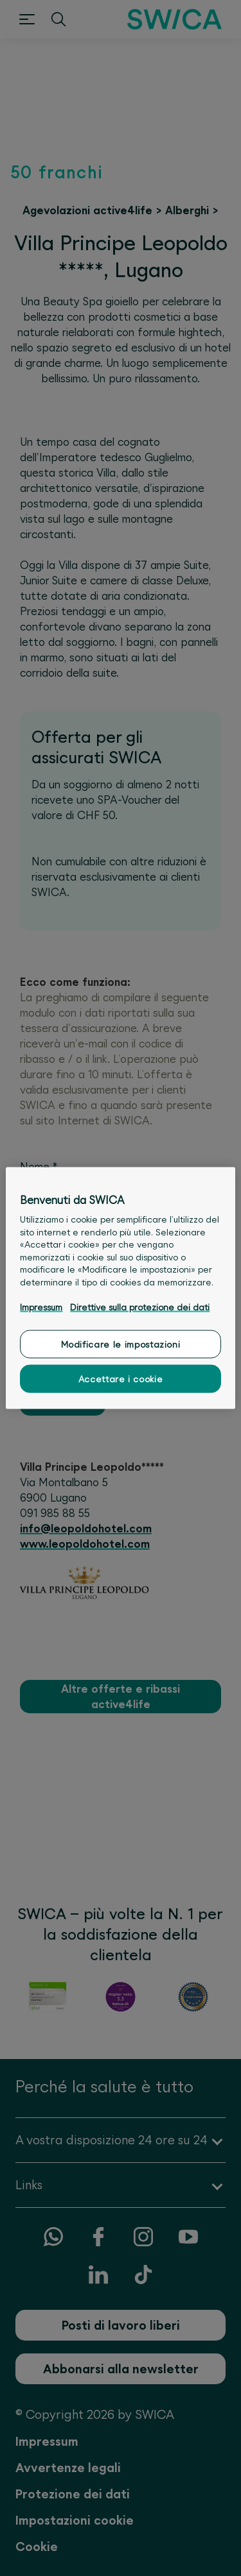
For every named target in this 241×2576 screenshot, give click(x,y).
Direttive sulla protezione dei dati (140, 1307)
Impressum (41, 1307)
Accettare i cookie (120, 1378)
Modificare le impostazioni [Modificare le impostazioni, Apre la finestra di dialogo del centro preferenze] (121, 1344)
